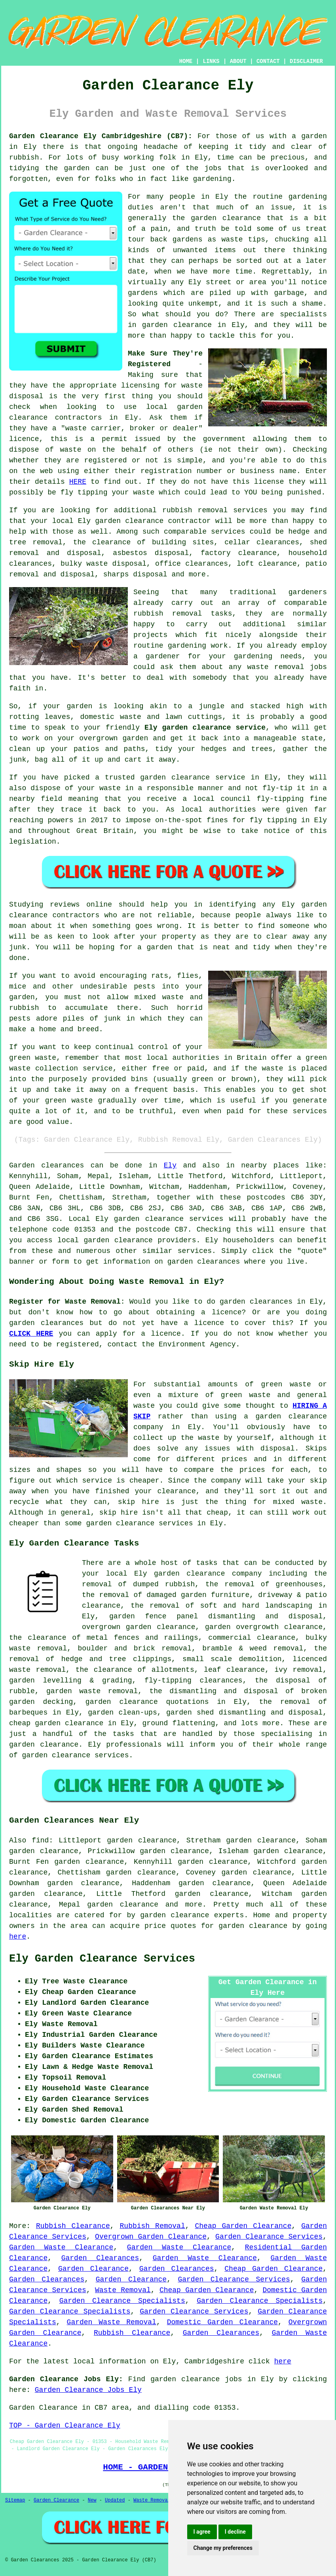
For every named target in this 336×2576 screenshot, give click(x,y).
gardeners (308, 592)
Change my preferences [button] (223, 2548)
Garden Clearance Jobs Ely (88, 2390)
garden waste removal (92, 1691)
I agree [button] (202, 2531)
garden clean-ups (122, 1713)
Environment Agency (197, 1344)
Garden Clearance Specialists (122, 2301)
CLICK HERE (31, 1334)
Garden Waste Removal (111, 2322)
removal (289, 667)
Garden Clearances (100, 2258)
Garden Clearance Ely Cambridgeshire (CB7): (100, 136)
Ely (170, 1165)
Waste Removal (123, 2290)
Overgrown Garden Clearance (151, 2237)
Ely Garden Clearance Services (102, 1959)
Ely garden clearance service (205, 728)
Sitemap (15, 2500)
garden (314, 136)
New (92, 2500)
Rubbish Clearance (73, 2226)
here (17, 1937)
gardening (253, 656)
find (40, 1840)
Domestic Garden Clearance (222, 2322)
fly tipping (84, 492)
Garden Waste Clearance (61, 2247)
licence (209, 1323)
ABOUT (238, 61)
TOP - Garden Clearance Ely (64, 2426)
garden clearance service (192, 777)
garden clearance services (169, 1219)
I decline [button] (235, 2531)
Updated (115, 2500)
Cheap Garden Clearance (243, 2226)
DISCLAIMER (306, 61)
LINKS (211, 61)
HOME (186, 61)
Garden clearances (46, 1165)
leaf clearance (234, 1670)
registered (105, 460)
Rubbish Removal (152, 2226)
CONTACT (268, 61)
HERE (77, 482)
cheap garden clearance (56, 1723)
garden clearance (129, 521)
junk (17, 947)
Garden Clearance (93, 2269)
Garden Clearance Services (269, 2237)
